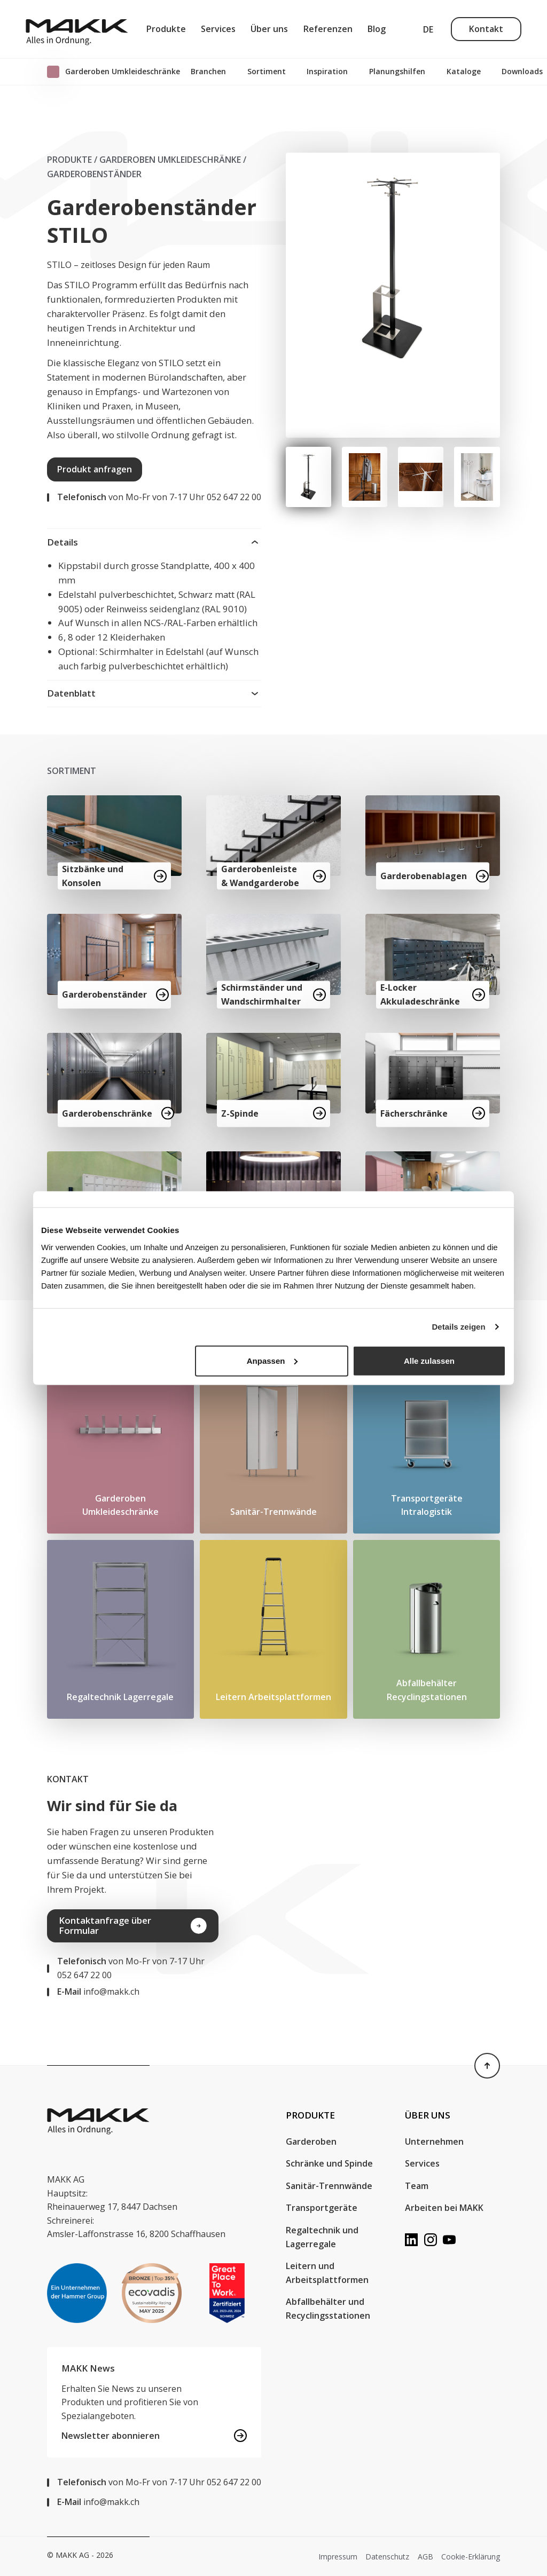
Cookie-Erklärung (470, 2556)
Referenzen (328, 29)
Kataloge (464, 71)
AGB (425, 2556)
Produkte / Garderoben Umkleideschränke (144, 159)
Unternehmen (434, 2141)
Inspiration (327, 71)
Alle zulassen (429, 1360)
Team (416, 2186)
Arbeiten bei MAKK (444, 2208)
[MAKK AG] (77, 29)
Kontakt (486, 29)
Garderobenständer (94, 174)
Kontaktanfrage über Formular (133, 1925)
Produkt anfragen (94, 469)
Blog (377, 29)
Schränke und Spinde (329, 2163)
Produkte (166, 29)
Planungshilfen (397, 71)
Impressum (337, 2556)
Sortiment (266, 71)
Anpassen (272, 1360)
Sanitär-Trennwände (329, 2186)
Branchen (208, 71)
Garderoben (312, 2141)
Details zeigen (459, 1326)
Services (218, 29)
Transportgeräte (321, 2208)
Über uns (269, 29)
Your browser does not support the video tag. (397, 1872)
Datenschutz (387, 2556)
